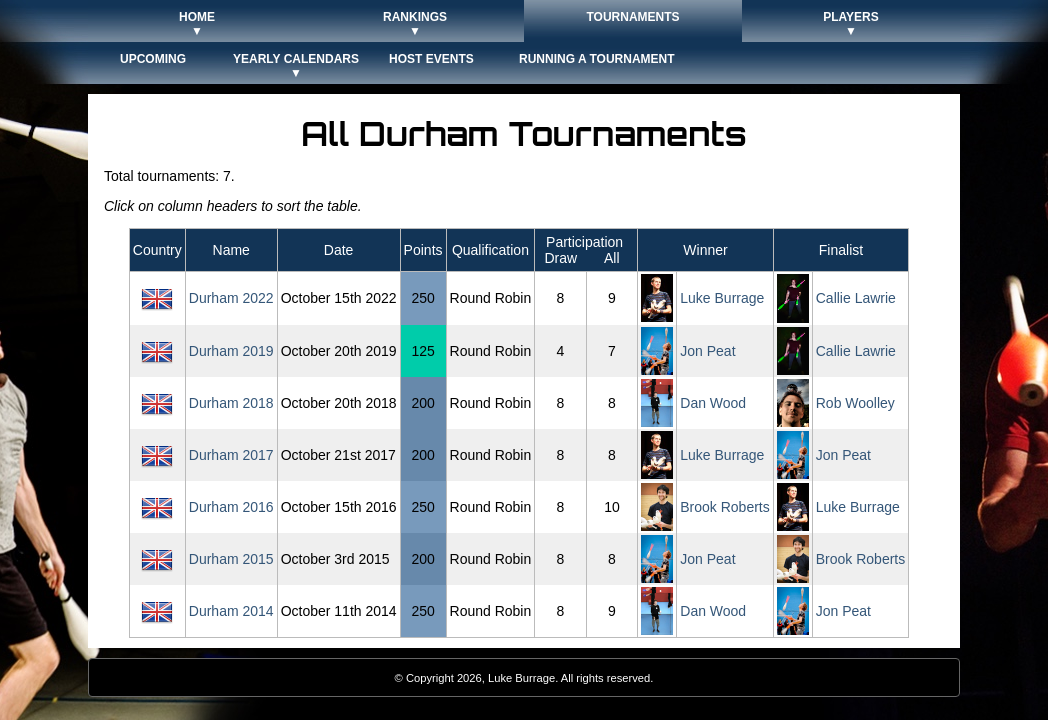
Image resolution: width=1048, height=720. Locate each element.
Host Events (431, 59)
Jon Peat (707, 351)
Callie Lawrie (856, 298)
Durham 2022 (231, 298)
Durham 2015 (231, 559)
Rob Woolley (855, 403)
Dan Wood (713, 403)
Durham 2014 (231, 611)
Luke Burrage (722, 298)
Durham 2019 (231, 351)
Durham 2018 (231, 403)
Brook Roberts (724, 507)
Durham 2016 (231, 507)
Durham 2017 (231, 455)
